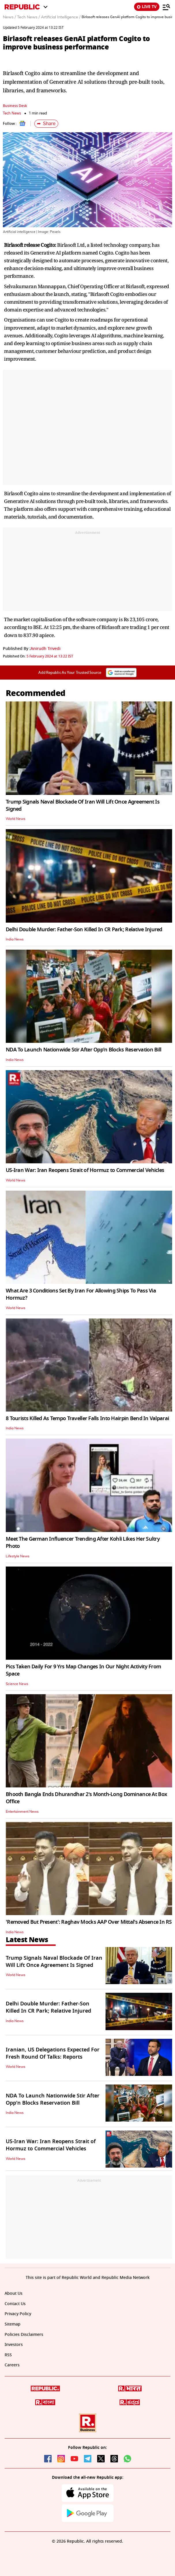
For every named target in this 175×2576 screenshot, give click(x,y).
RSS (8, 2355)
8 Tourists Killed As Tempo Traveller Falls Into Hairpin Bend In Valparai (87, 1418)
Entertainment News (22, 1811)
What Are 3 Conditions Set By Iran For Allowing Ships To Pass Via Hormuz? (81, 1294)
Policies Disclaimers (24, 2335)
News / (9, 17)
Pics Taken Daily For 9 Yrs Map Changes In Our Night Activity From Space (83, 1670)
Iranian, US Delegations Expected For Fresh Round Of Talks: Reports (52, 2053)
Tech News (12, 113)
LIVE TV (147, 7)
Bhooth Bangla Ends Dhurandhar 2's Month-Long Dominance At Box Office (86, 1798)
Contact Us (15, 2304)
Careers (12, 2365)
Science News (17, 1684)
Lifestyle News (17, 1556)
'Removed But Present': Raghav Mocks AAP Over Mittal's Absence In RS (89, 1922)
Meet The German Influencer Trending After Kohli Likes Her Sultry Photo (83, 1542)
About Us (13, 2293)
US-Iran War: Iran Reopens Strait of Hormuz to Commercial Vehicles (85, 1170)
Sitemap (12, 2324)
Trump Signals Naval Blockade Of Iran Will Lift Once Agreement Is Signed (82, 805)
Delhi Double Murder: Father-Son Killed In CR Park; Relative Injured (84, 929)
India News (15, 939)
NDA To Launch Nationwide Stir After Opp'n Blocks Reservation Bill (83, 1049)
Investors (14, 2345)
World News (15, 819)
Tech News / (28, 17)
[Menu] (166, 7)
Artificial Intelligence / (60, 17)
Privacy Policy (18, 2314)
